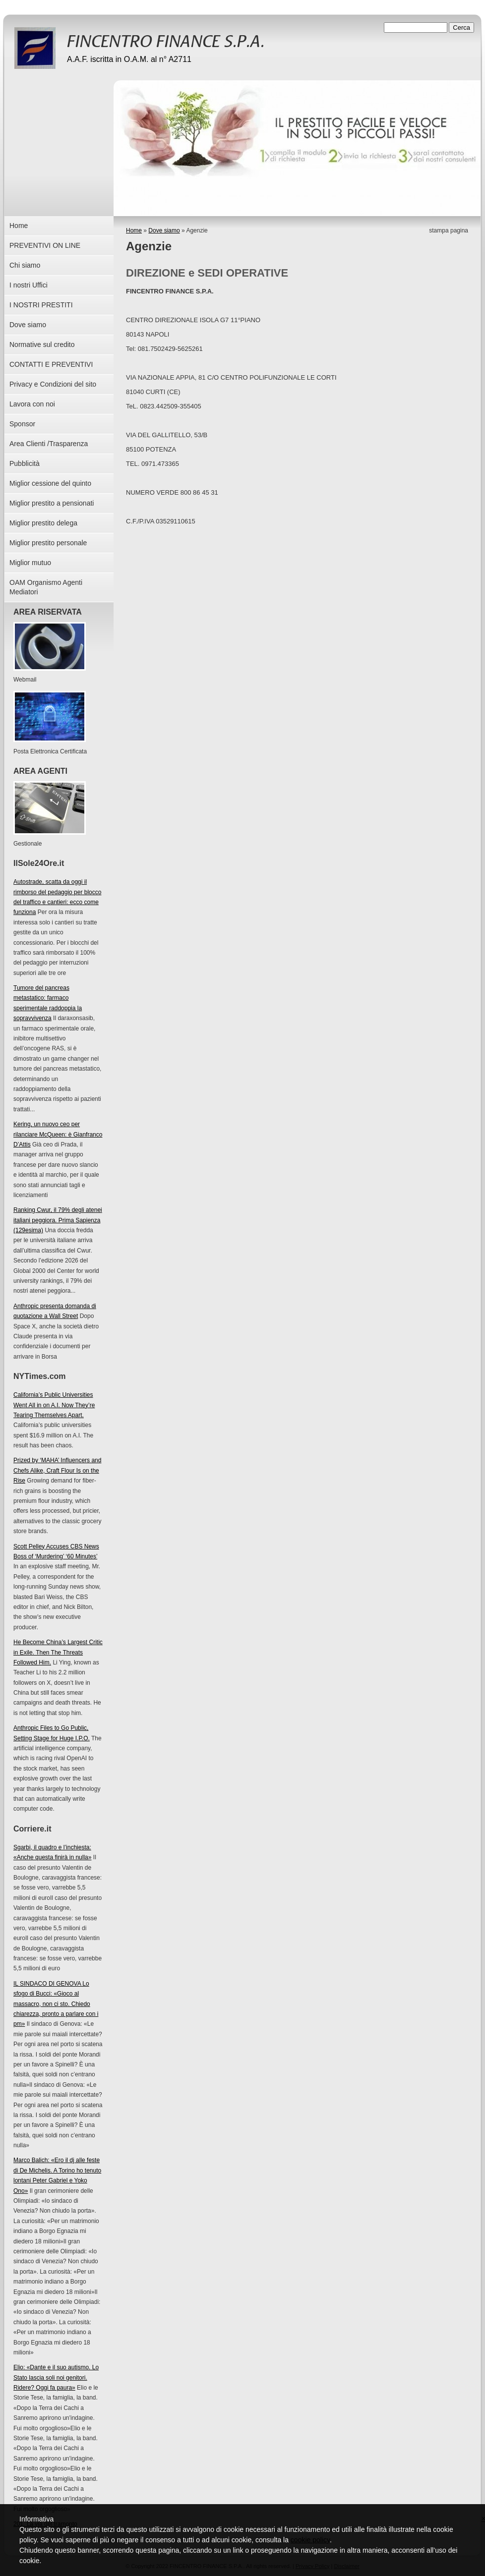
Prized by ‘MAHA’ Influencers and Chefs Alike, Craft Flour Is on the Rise (57, 1470)
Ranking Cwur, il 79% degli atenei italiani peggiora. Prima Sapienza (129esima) (57, 1220)
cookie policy (310, 2540)
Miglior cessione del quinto (50, 483)
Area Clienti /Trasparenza (48, 444)
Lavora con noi (32, 404)
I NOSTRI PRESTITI (41, 305)
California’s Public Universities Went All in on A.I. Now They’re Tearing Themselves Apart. (54, 1405)
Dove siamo (164, 230)
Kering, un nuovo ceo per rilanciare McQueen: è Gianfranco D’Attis (57, 1134)
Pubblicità (24, 463)
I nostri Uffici (28, 285)
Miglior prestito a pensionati (51, 503)
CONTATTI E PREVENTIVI (51, 364)
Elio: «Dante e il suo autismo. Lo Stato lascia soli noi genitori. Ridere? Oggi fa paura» (56, 2377)
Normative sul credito (42, 344)
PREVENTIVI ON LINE (44, 245)
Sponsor (22, 424)
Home (134, 230)
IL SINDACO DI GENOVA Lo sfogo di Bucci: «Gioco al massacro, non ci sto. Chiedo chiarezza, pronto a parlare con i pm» (55, 2004)
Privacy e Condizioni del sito (52, 384)
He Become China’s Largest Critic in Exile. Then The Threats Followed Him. (58, 1652)
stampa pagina (448, 230)
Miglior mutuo (30, 563)
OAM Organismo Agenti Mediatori (45, 587)
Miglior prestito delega (43, 523)
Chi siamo (24, 265)
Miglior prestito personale (48, 543)
